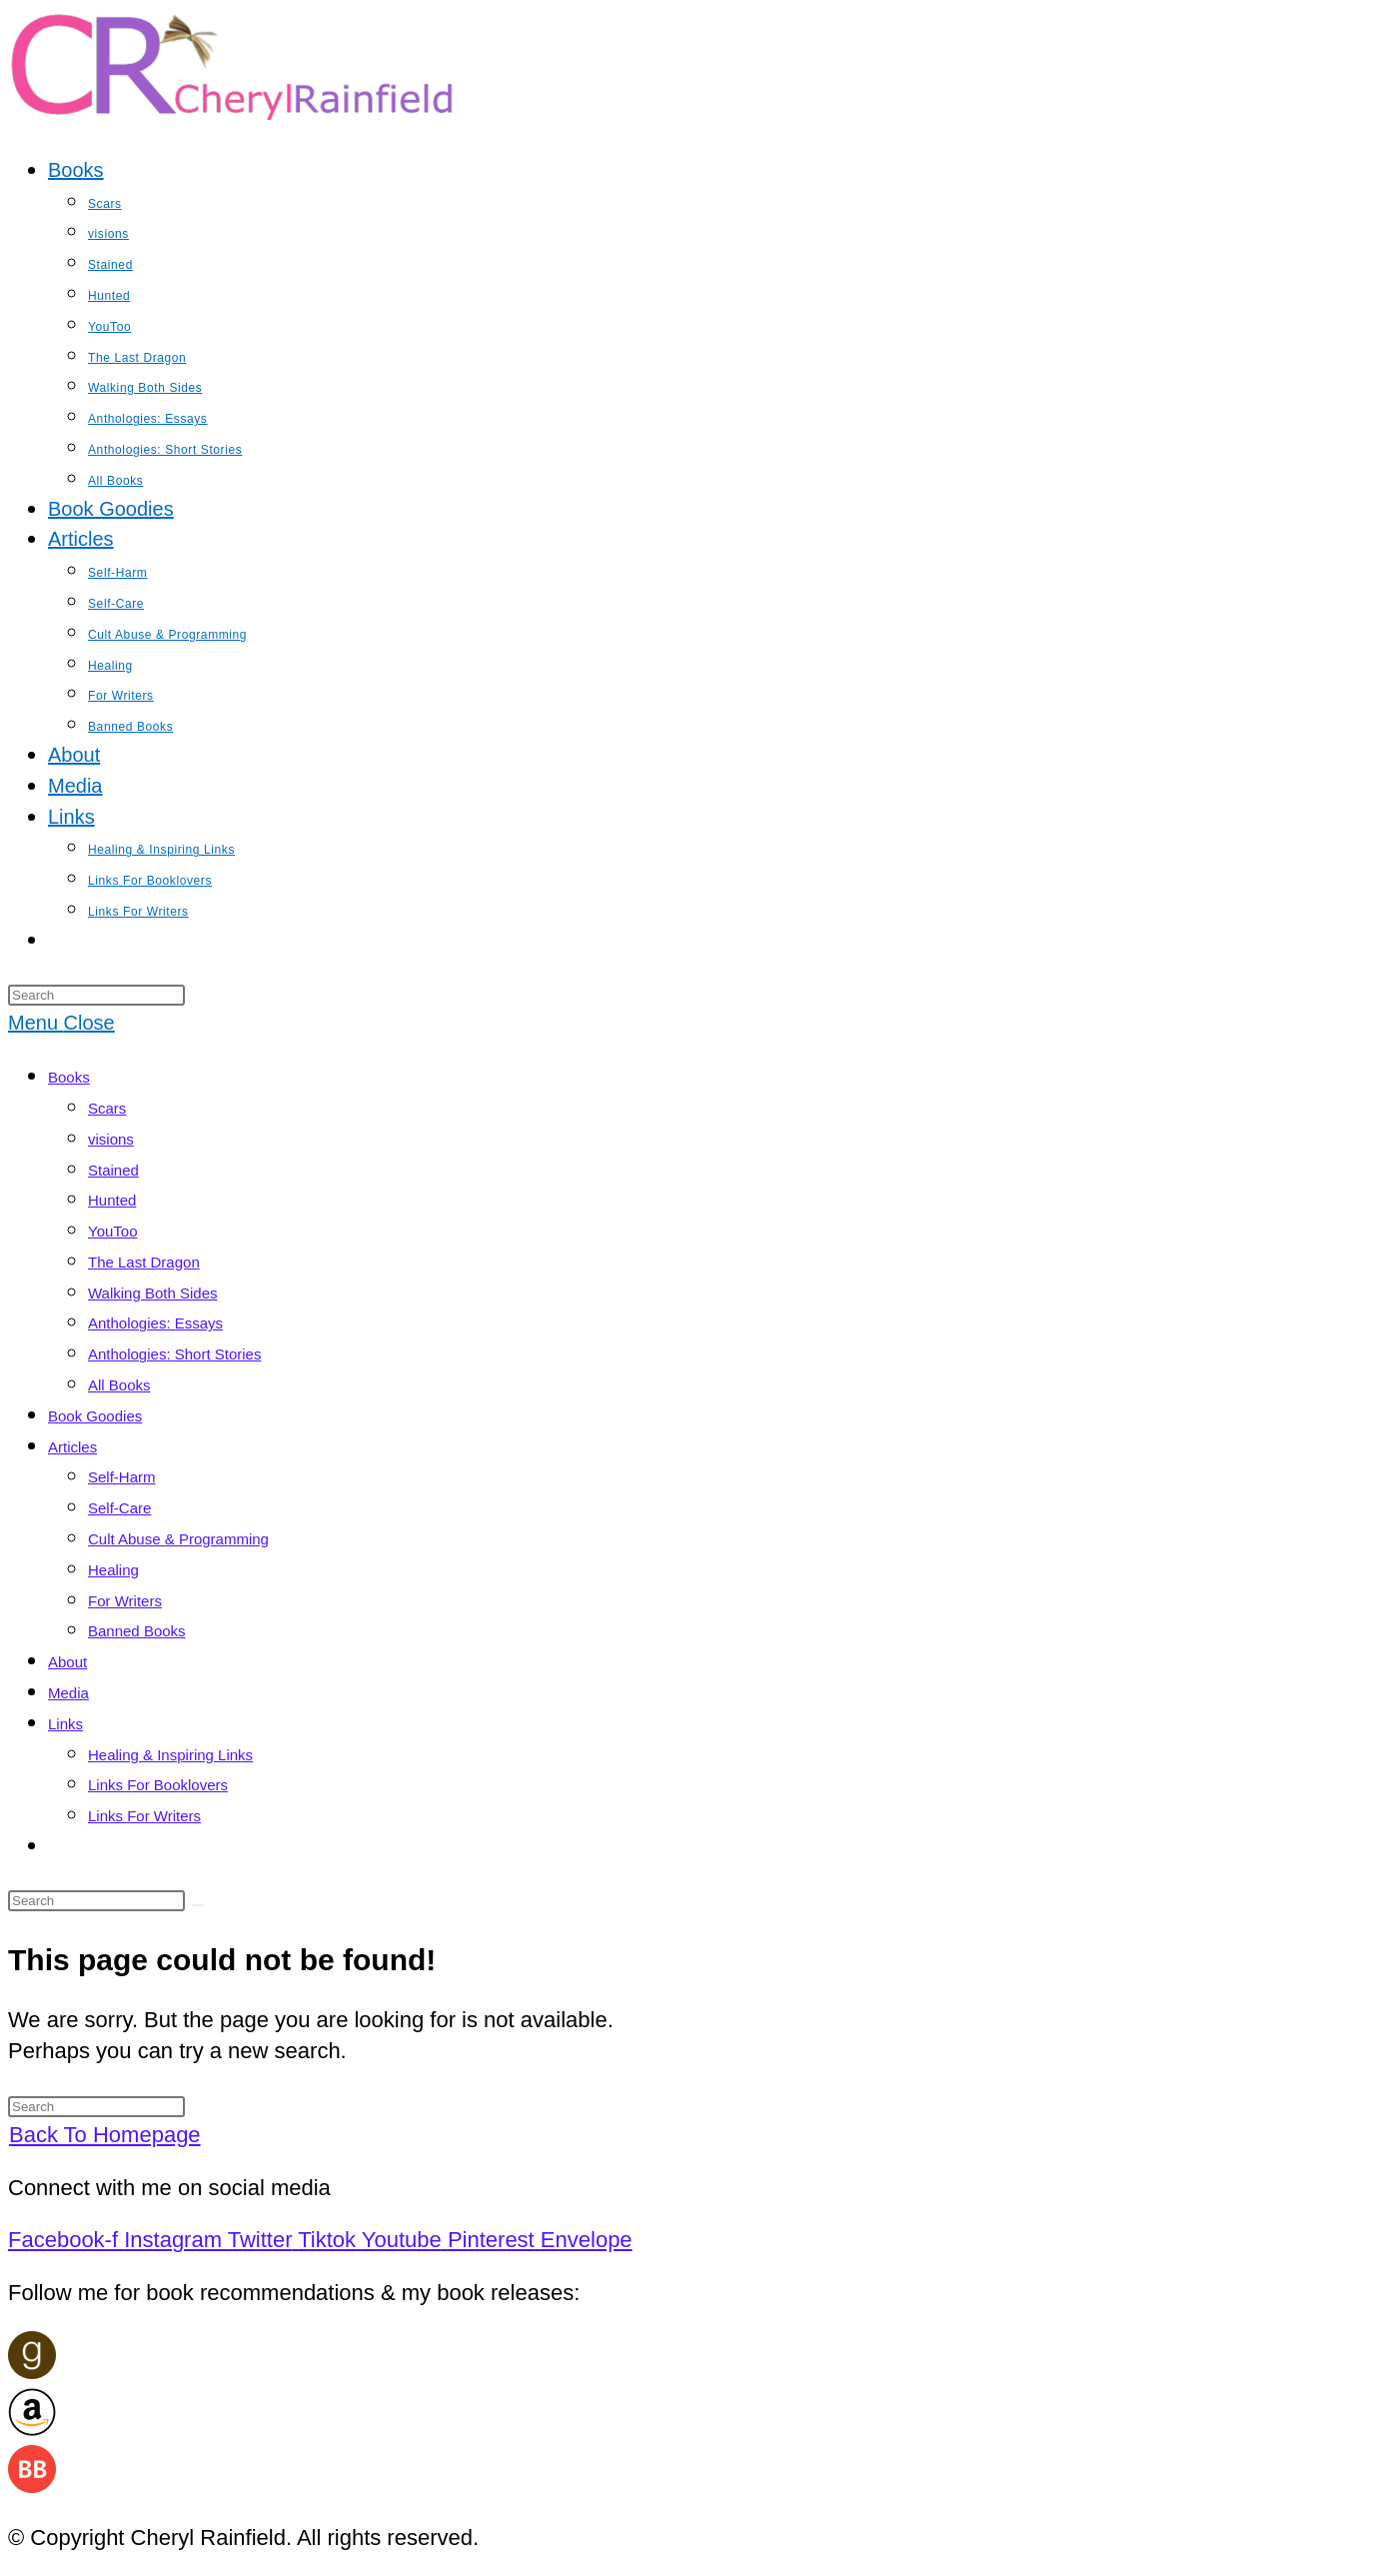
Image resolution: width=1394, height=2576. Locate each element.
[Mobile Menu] (61, 1023)
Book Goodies (95, 1415)
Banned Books (137, 1630)
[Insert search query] (96, 995)
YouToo (113, 1231)
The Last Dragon (144, 1262)
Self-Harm (122, 1476)
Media (68, 1692)
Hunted (112, 1200)
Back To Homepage (105, 2134)
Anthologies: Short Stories (174, 1353)
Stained (113, 1170)
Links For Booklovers (158, 1784)
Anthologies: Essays (155, 1322)
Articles (72, 1446)
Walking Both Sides (153, 1293)
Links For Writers (144, 1815)
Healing (113, 1569)
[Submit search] (198, 1905)
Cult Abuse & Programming (178, 1538)
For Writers (125, 1600)
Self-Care (119, 1507)
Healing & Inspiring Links (170, 1754)
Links (65, 1723)
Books (69, 1077)
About (67, 1661)
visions (111, 1139)
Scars (107, 1108)
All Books (119, 1384)
